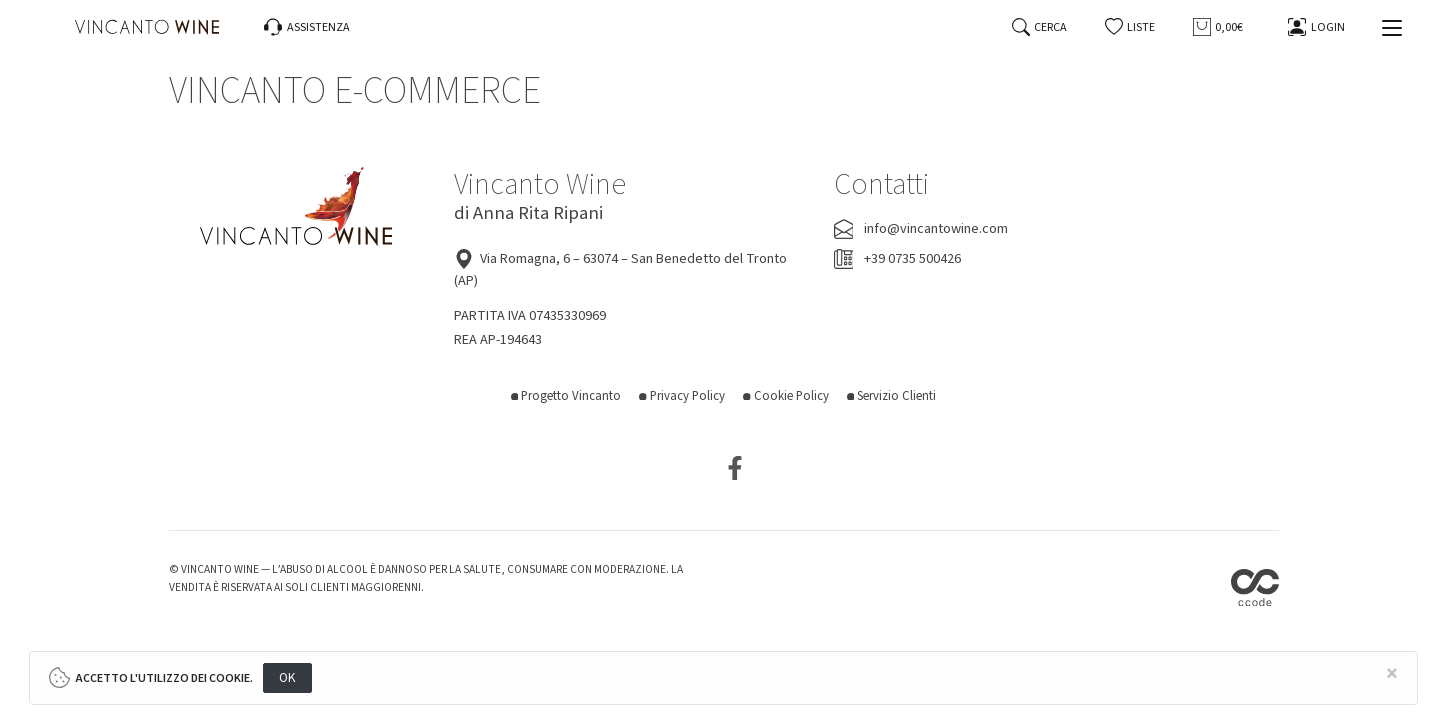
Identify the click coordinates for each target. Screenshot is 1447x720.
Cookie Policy (786, 396)
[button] (1130, 27)
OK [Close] (287, 677)
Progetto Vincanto (566, 396)
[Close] (1393, 674)
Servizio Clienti (892, 396)
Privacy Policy (682, 396)
